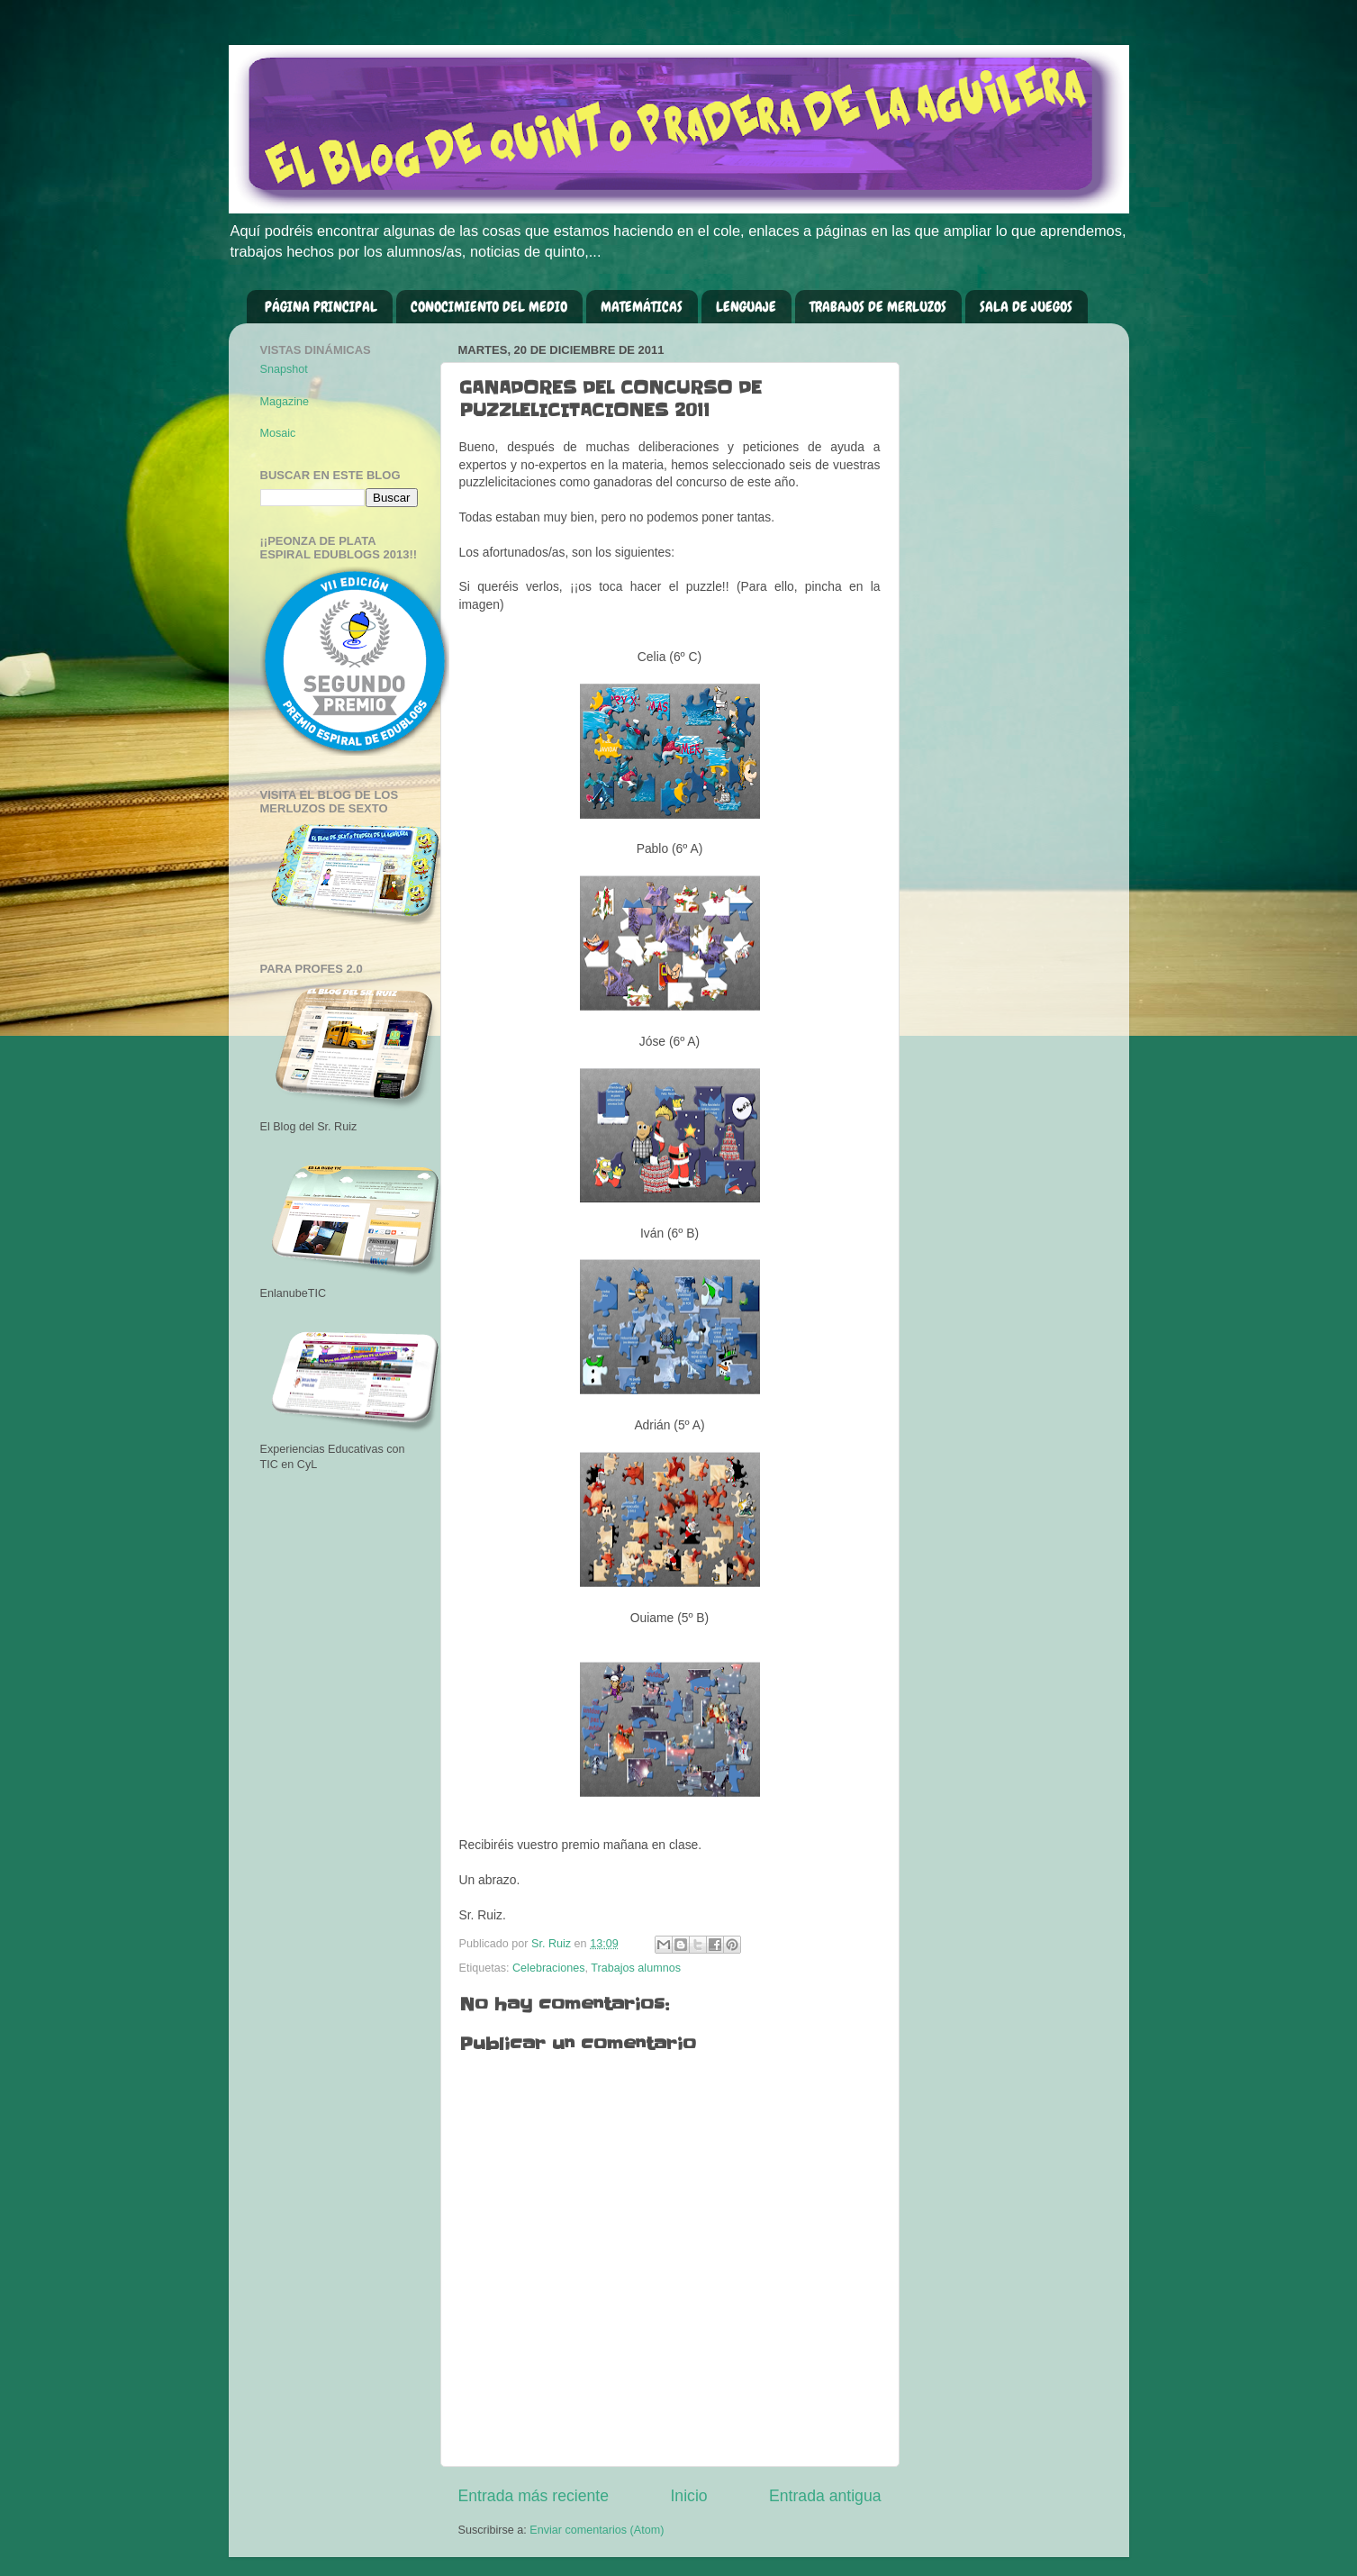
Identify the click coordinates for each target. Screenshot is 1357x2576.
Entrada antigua (825, 2496)
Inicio (688, 2496)
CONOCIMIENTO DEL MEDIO (489, 306)
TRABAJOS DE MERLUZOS (878, 306)
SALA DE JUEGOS (1026, 306)
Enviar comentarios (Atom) (596, 2530)
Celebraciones (548, 1968)
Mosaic (278, 433)
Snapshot (284, 369)
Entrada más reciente (534, 2496)
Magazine (285, 401)
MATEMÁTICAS (642, 306)
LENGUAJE (746, 306)
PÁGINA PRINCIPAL (321, 306)
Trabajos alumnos (636, 1968)
